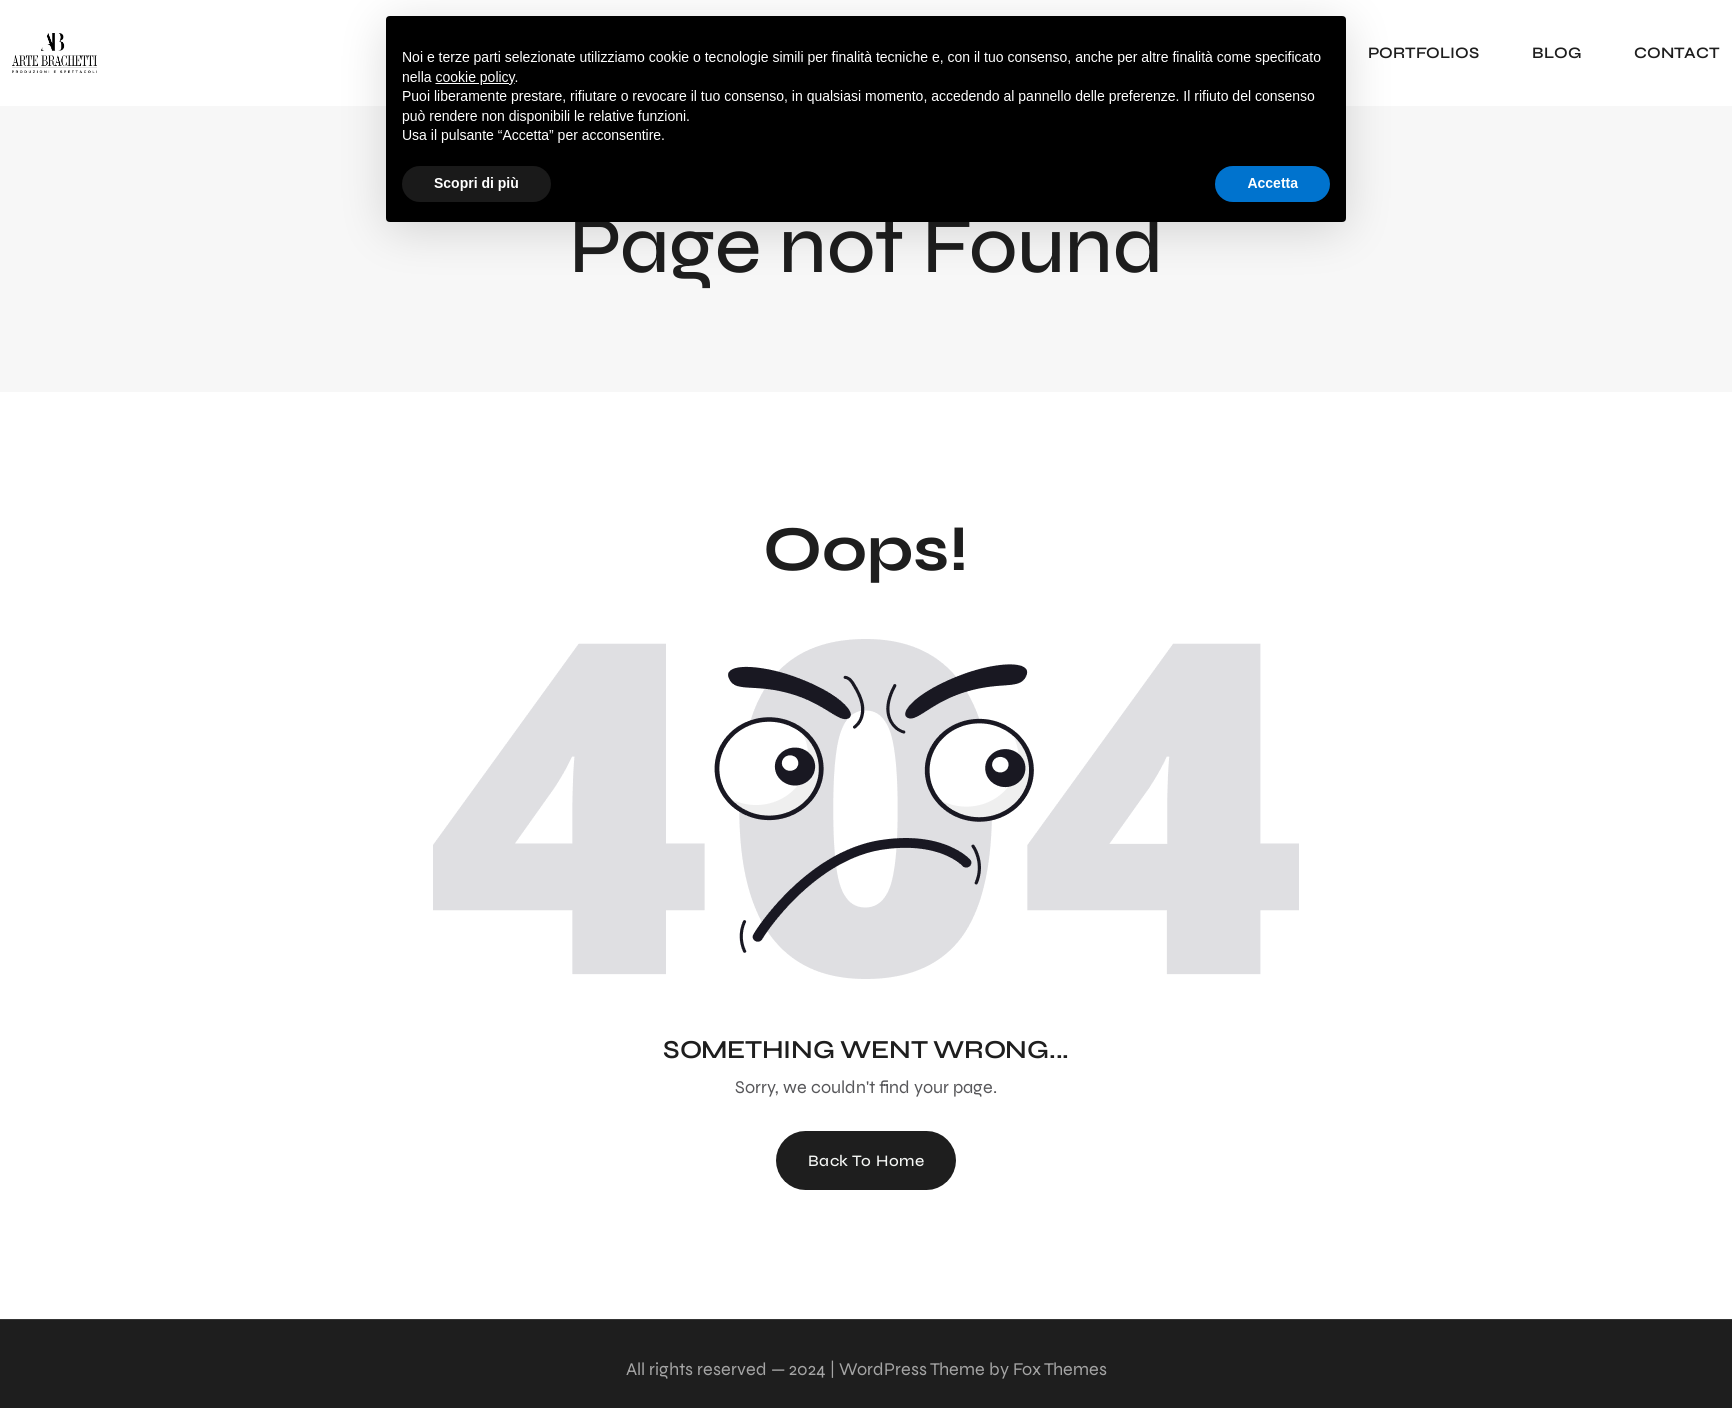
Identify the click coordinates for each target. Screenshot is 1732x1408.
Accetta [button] (1272, 183)
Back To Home (866, 1160)
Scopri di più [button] (476, 183)
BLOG (1556, 52)
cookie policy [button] (474, 77)
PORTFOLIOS (1423, 52)
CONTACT (1677, 52)
